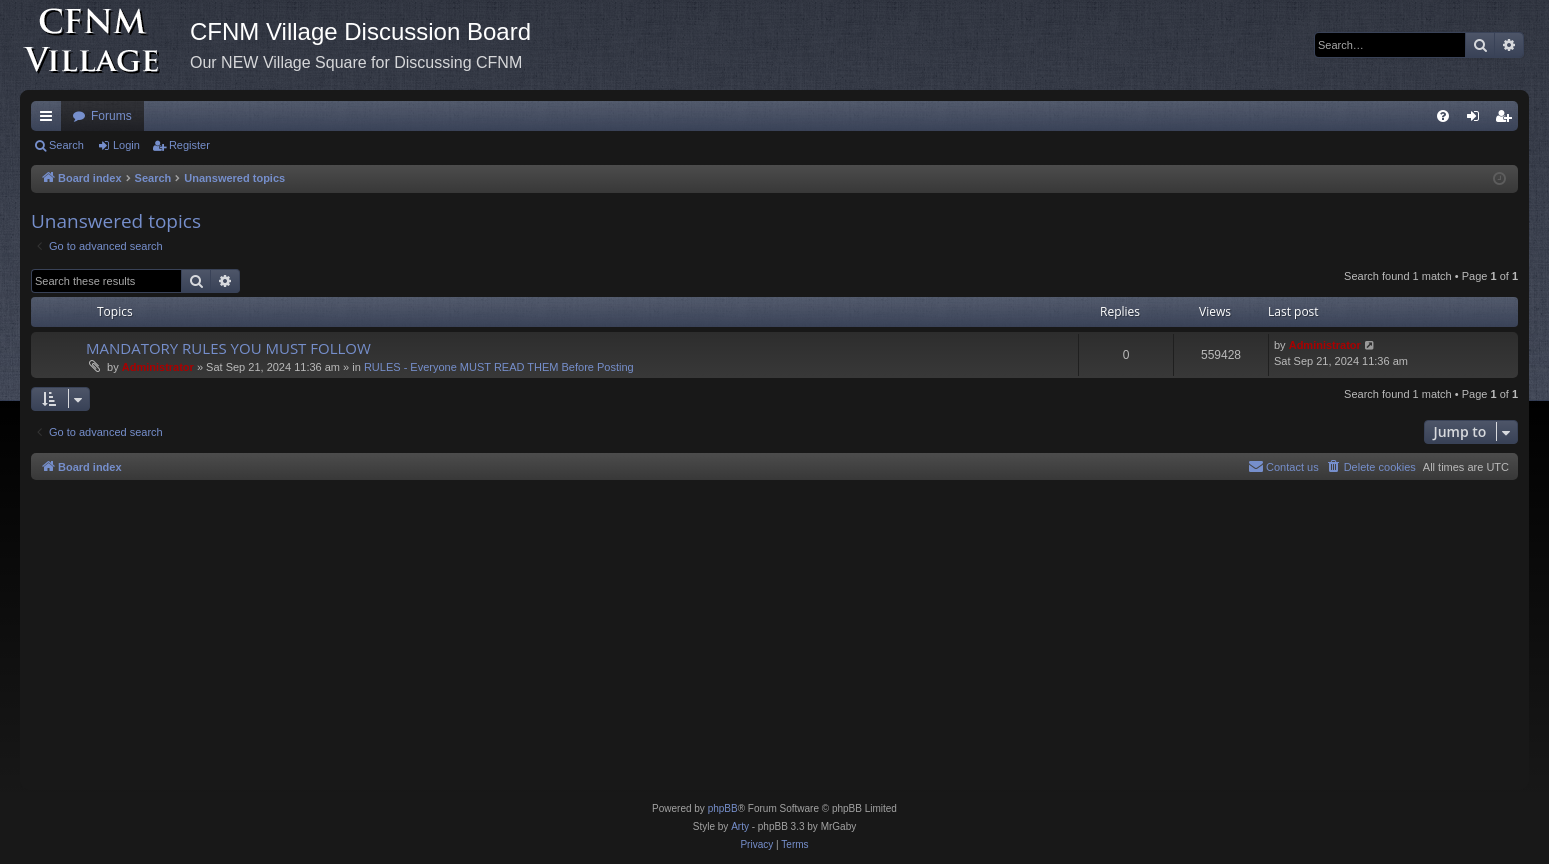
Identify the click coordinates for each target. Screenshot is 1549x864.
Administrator (158, 367)
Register (189, 145)
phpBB (723, 808)
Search (66, 145)
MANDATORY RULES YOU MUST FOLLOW (228, 348)
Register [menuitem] (1507, 120)
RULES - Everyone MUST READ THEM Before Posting (499, 367)
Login (126, 145)
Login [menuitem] (1477, 120)
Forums (111, 116)
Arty (740, 826)
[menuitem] (1443, 116)
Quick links (50, 120)
